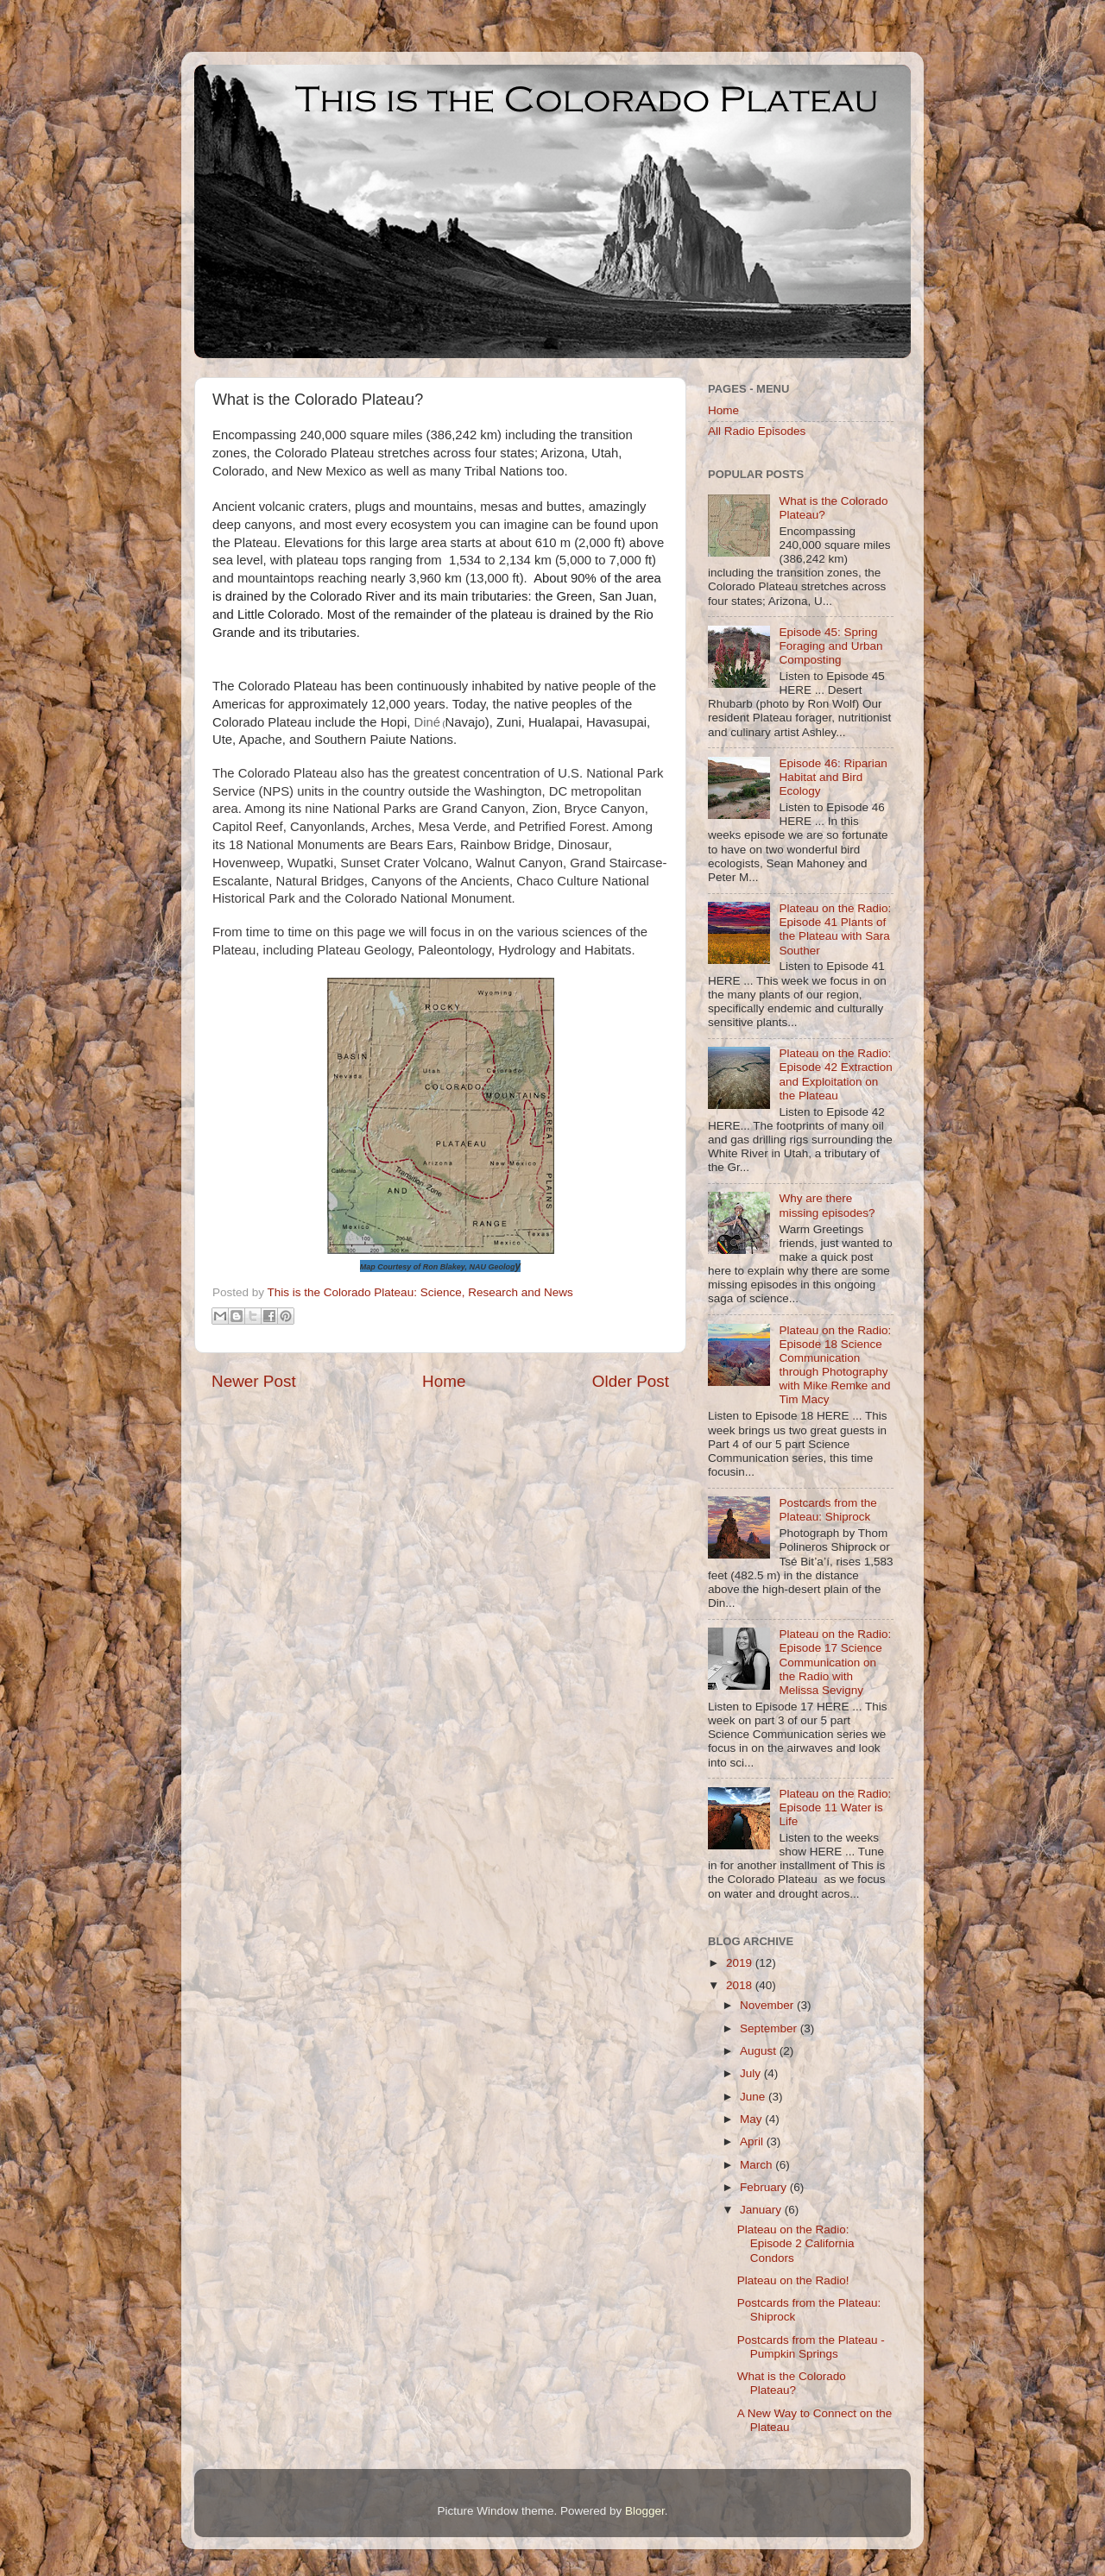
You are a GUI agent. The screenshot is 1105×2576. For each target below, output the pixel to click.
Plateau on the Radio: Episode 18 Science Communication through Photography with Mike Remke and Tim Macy (835, 1365)
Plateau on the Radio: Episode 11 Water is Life (835, 1807)
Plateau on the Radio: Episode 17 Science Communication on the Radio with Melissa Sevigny (835, 1662)
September (770, 2028)
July (752, 2073)
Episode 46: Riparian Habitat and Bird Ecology (833, 777)
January (762, 2209)
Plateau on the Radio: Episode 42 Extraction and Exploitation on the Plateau (835, 1074)
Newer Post (254, 1381)
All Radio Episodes (756, 431)
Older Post (630, 1381)
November (768, 2005)
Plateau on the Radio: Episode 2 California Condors (796, 2243)
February (765, 2187)
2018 (740, 1985)
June (754, 2096)
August (760, 2050)
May (752, 2119)
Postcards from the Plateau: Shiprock (827, 1509)
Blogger (645, 2510)
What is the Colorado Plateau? (791, 2383)
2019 (740, 1962)
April (753, 2141)
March (757, 2164)
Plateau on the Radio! (793, 2280)
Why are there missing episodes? (827, 1205)
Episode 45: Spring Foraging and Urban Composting (830, 646)
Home (443, 1381)
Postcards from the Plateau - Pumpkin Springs (811, 2347)
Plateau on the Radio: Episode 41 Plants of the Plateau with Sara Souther (835, 929)
